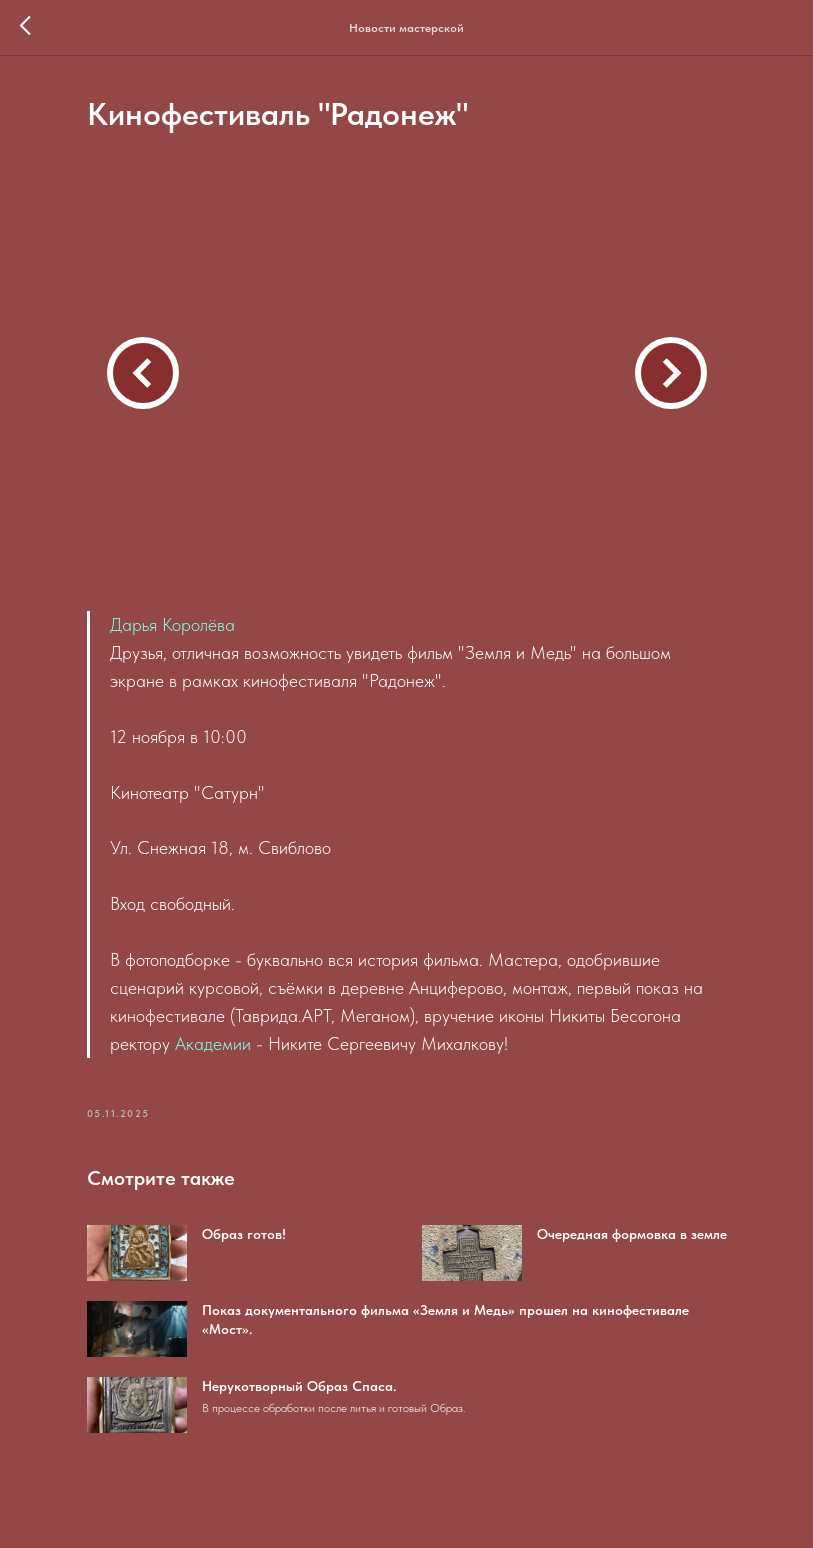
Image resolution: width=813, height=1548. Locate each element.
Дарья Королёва (172, 624)
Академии (213, 1043)
